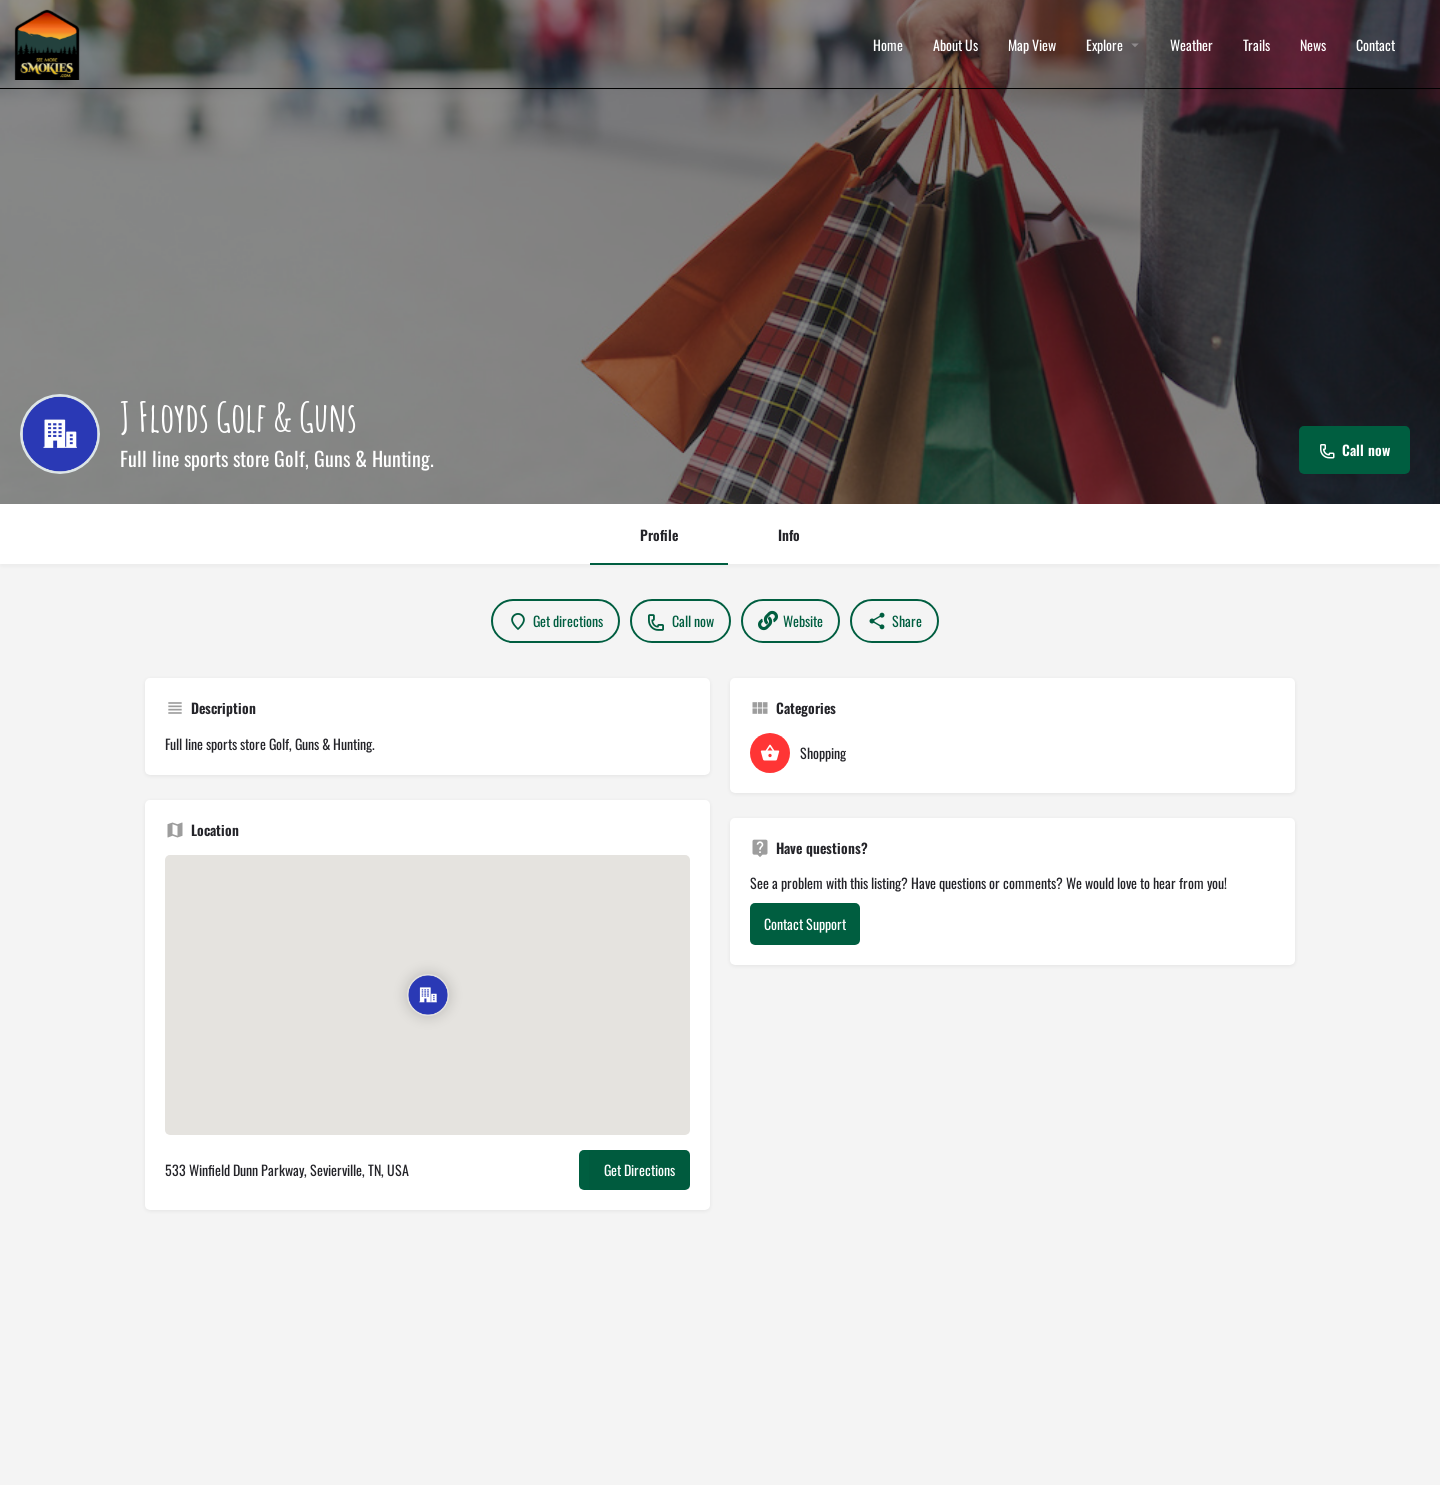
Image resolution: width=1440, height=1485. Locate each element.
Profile (659, 534)
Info (789, 534)
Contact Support (805, 923)
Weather (1191, 45)
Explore (1104, 45)
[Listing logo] (60, 434)
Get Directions (639, 1169)
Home (888, 45)
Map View (1032, 45)
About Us (955, 45)
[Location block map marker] (428, 995)
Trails (1256, 45)
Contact (1375, 45)
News (1313, 45)
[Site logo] (49, 42)
